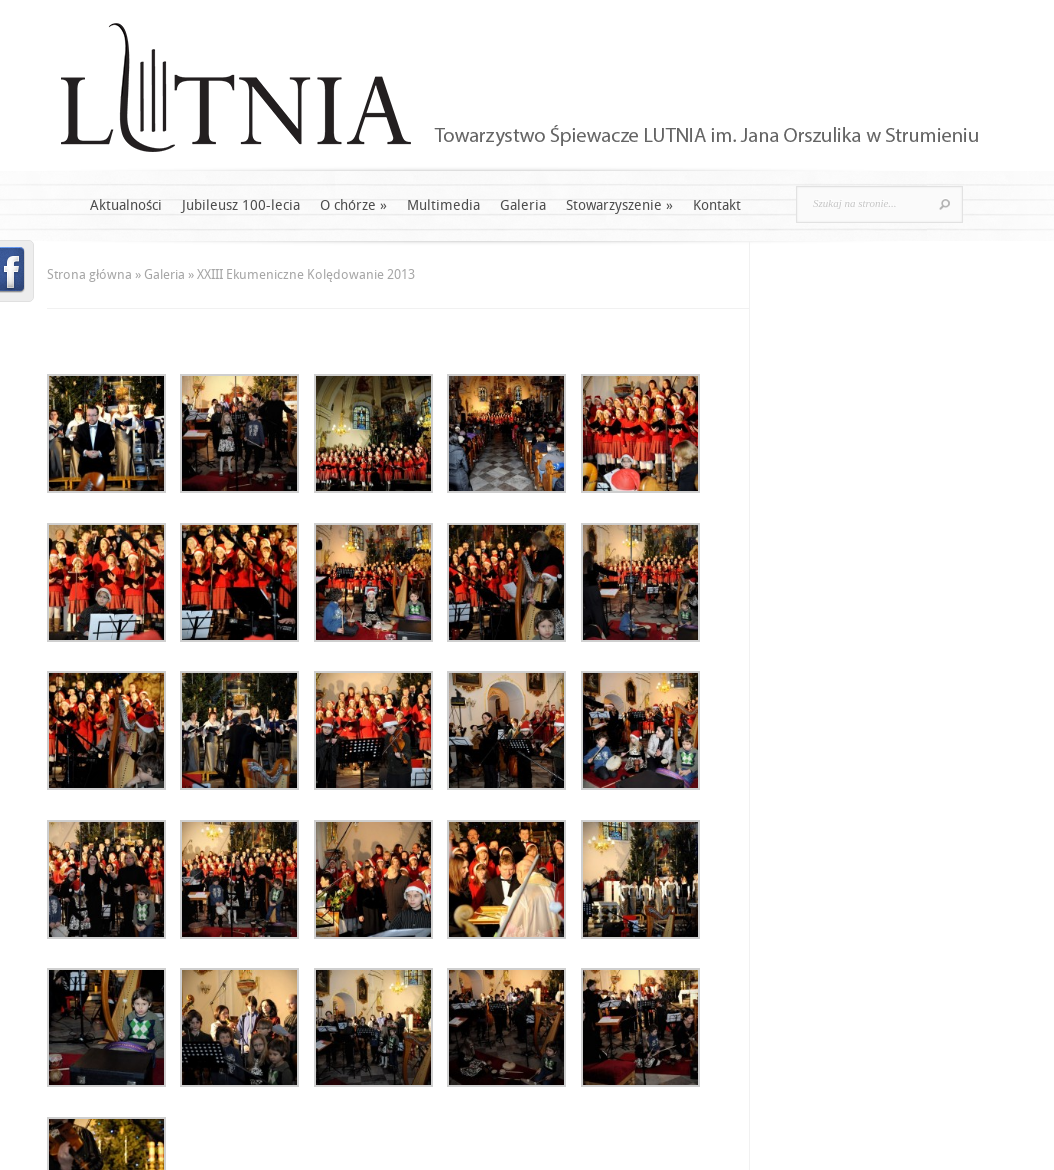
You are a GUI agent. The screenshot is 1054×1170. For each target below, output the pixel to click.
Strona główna (89, 274)
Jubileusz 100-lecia (241, 205)
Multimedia (443, 205)
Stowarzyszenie (619, 205)
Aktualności (126, 205)
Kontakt (717, 205)
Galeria (523, 205)
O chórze (353, 205)
